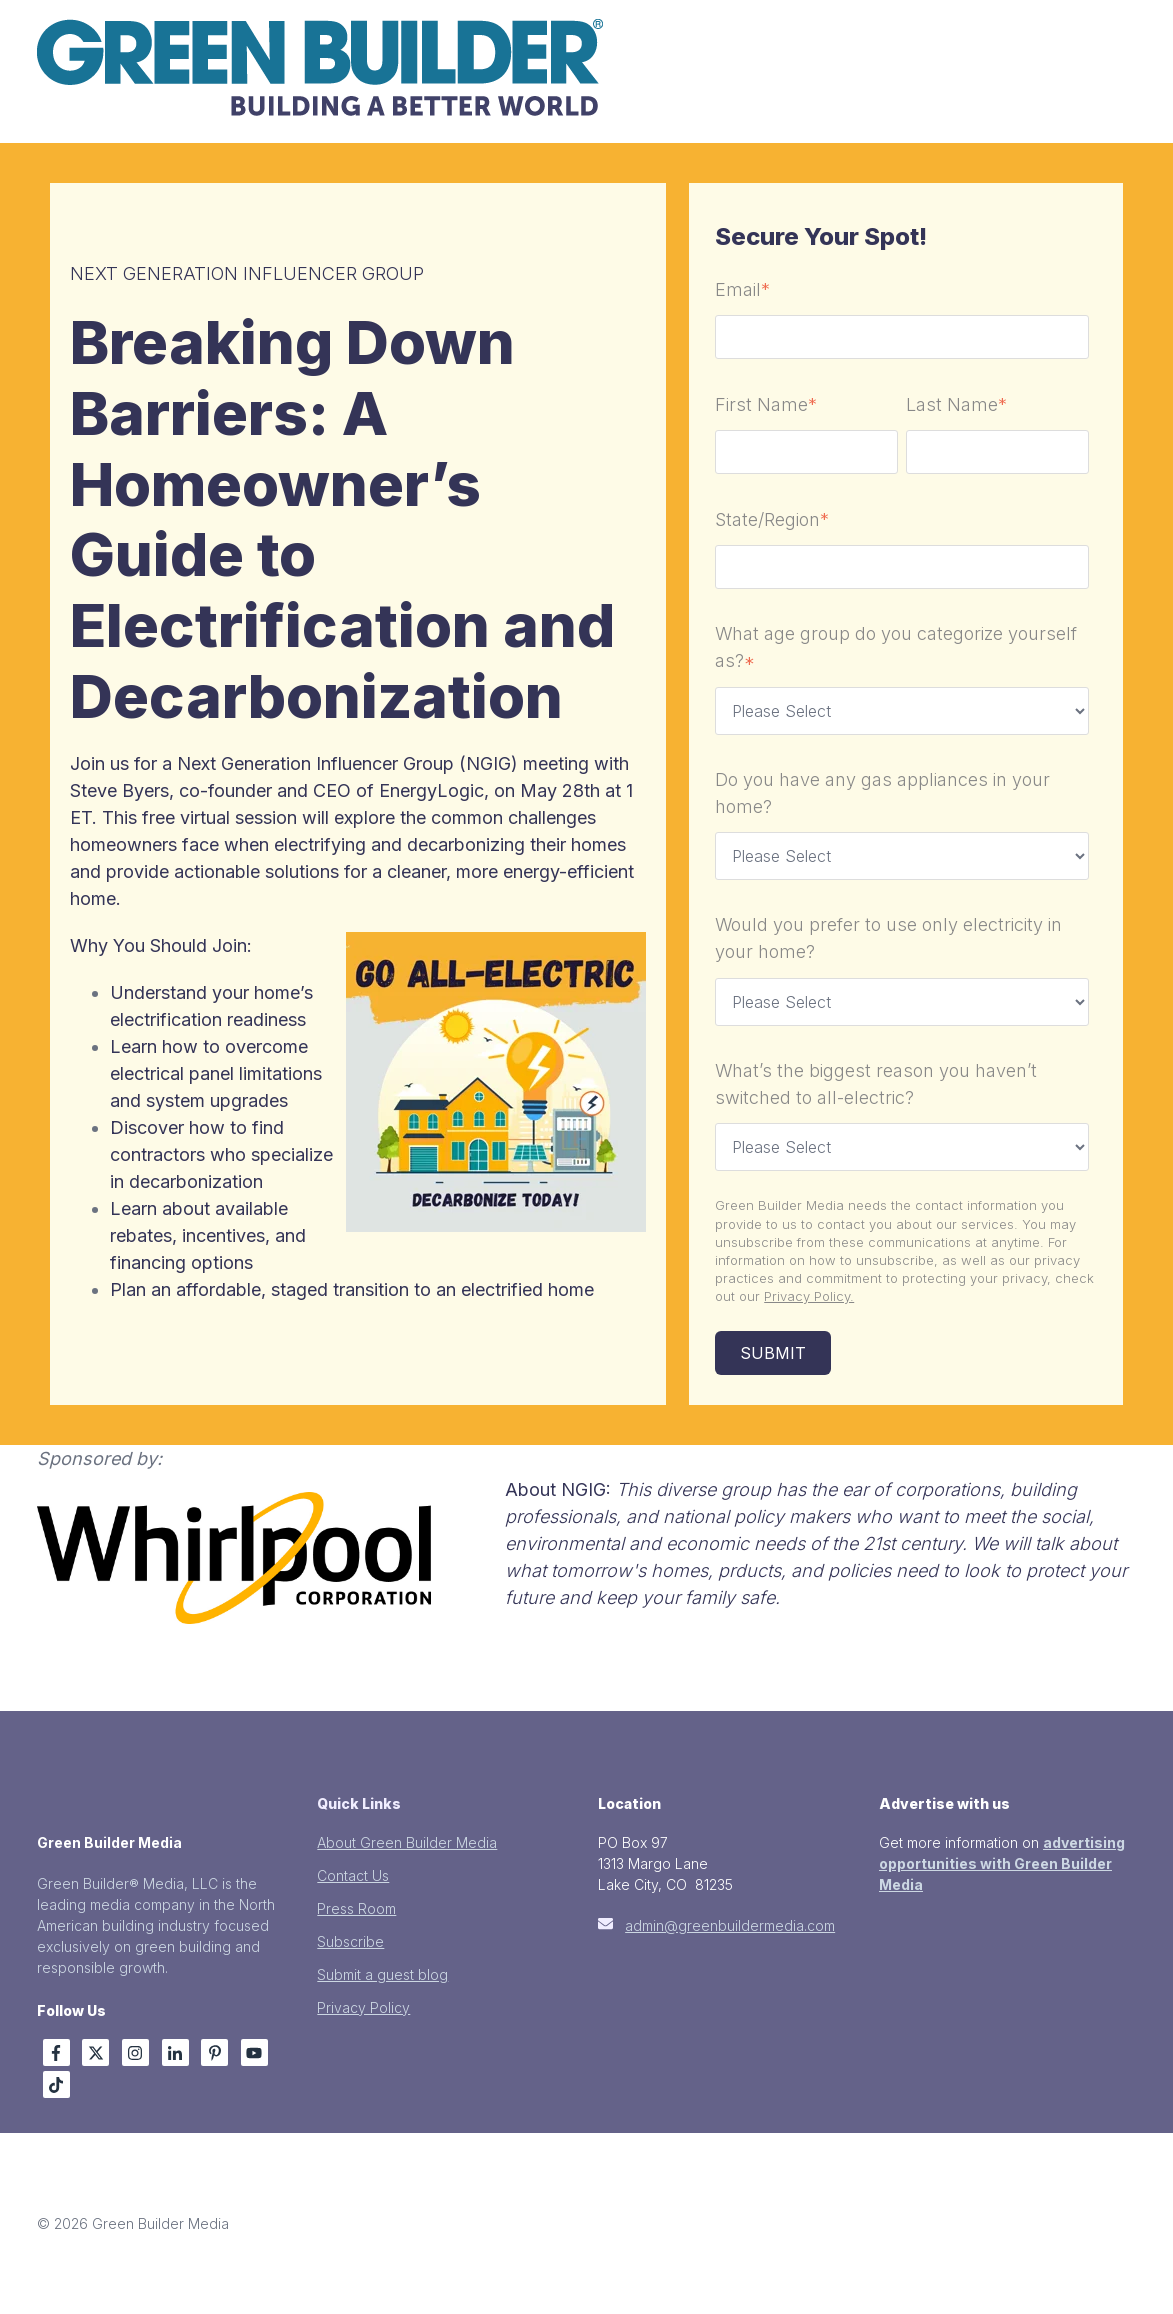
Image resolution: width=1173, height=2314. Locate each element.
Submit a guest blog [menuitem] (382, 1974)
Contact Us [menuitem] (353, 1875)
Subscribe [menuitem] (350, 1941)
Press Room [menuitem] (356, 1908)
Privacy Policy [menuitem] (363, 2007)
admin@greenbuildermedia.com (730, 1925)
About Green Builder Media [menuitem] (407, 1842)
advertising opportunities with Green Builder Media (1002, 1863)
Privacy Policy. (809, 1296)
